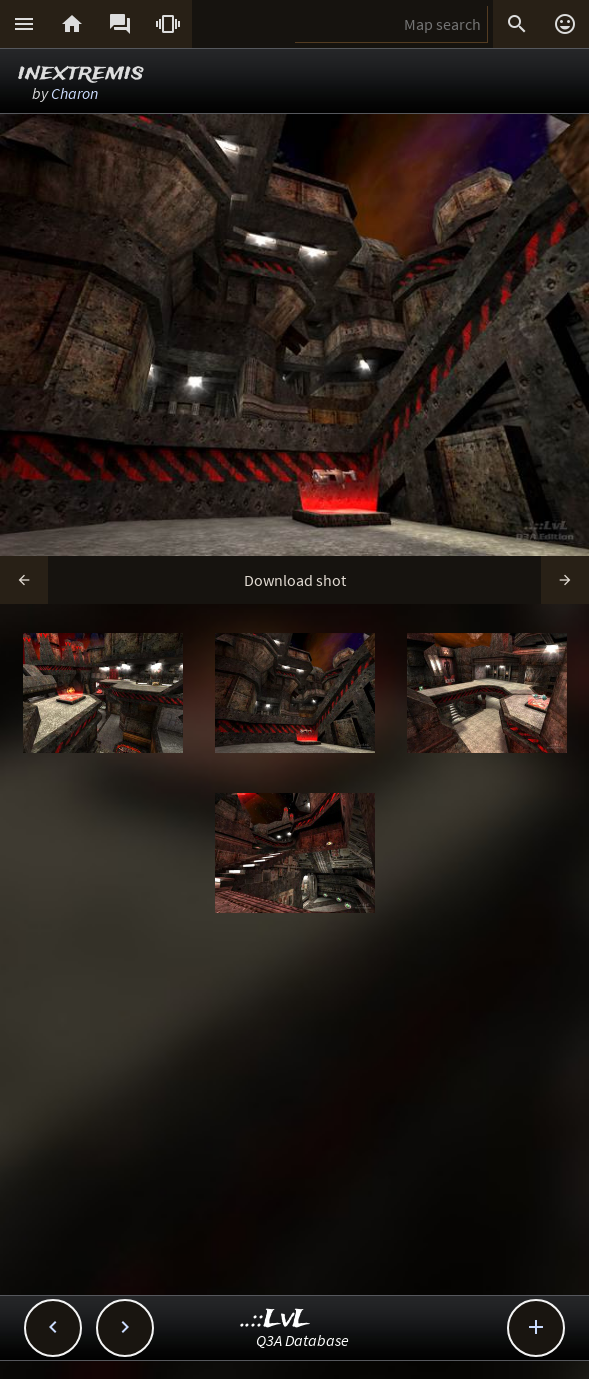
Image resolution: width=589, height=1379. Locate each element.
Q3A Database (302, 1340)
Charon (74, 93)
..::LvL (275, 1319)
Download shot (295, 580)
